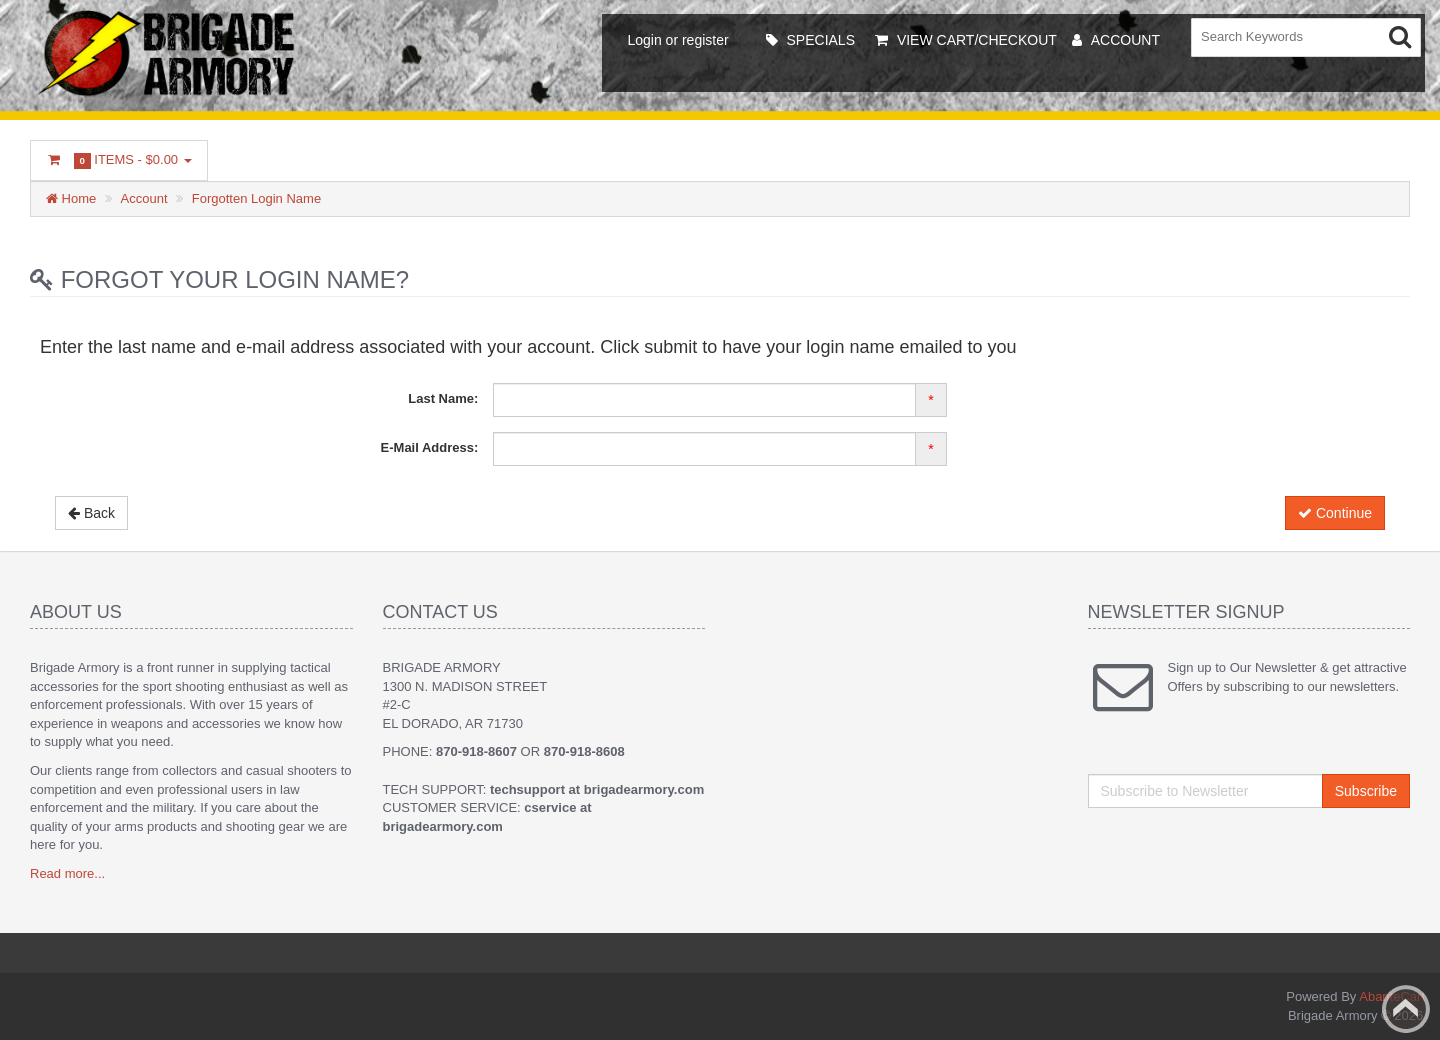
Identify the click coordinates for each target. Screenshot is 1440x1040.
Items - (119, 160)
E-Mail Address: (430, 447)
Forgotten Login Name (256, 198)
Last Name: (443, 398)
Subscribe (1366, 791)
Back (91, 513)
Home (71, 198)
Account (144, 198)
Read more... (67, 873)
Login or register (677, 40)
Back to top (1406, 1009)
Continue (1335, 513)
